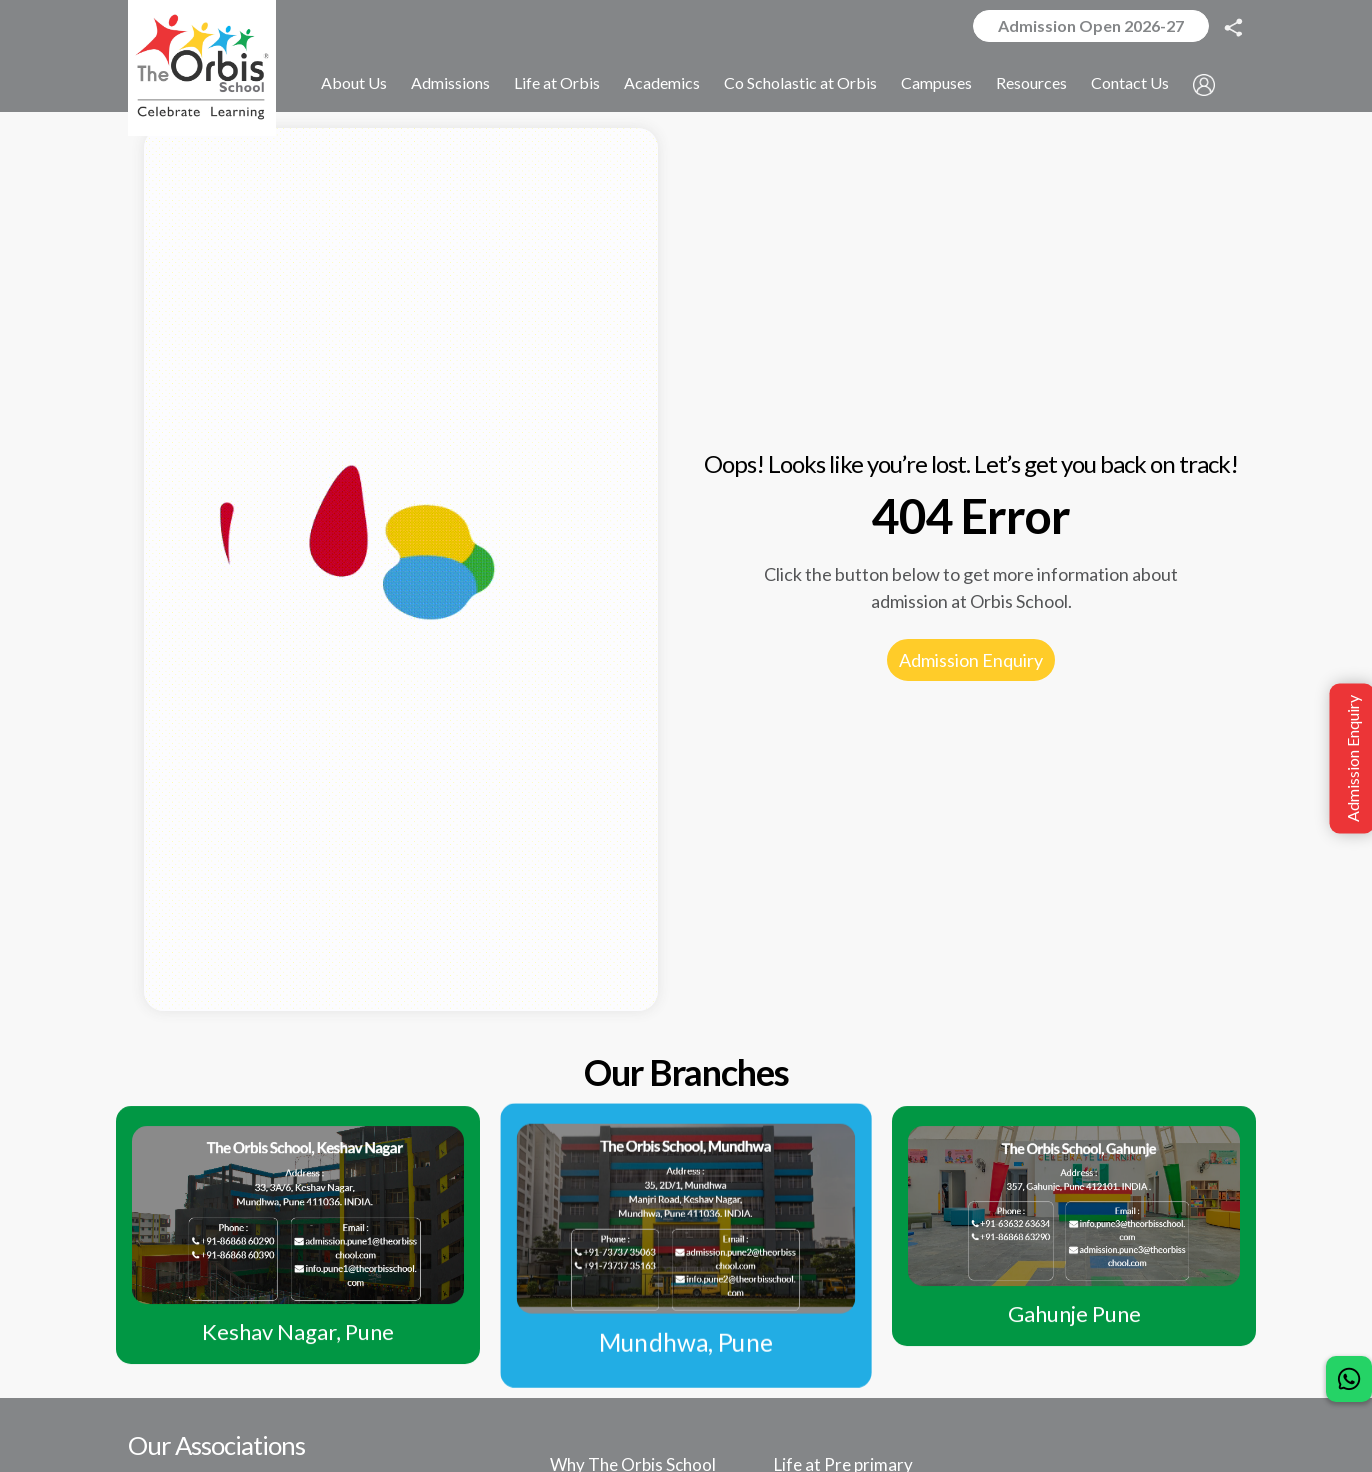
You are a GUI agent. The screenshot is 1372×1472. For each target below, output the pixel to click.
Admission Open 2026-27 (1091, 25)
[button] (1205, 84)
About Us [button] (355, 83)
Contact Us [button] (1131, 83)
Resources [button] (1032, 83)
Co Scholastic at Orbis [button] (801, 83)
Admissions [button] (451, 83)
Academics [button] (663, 83)
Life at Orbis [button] (558, 83)
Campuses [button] (937, 83)
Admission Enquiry (971, 660)
